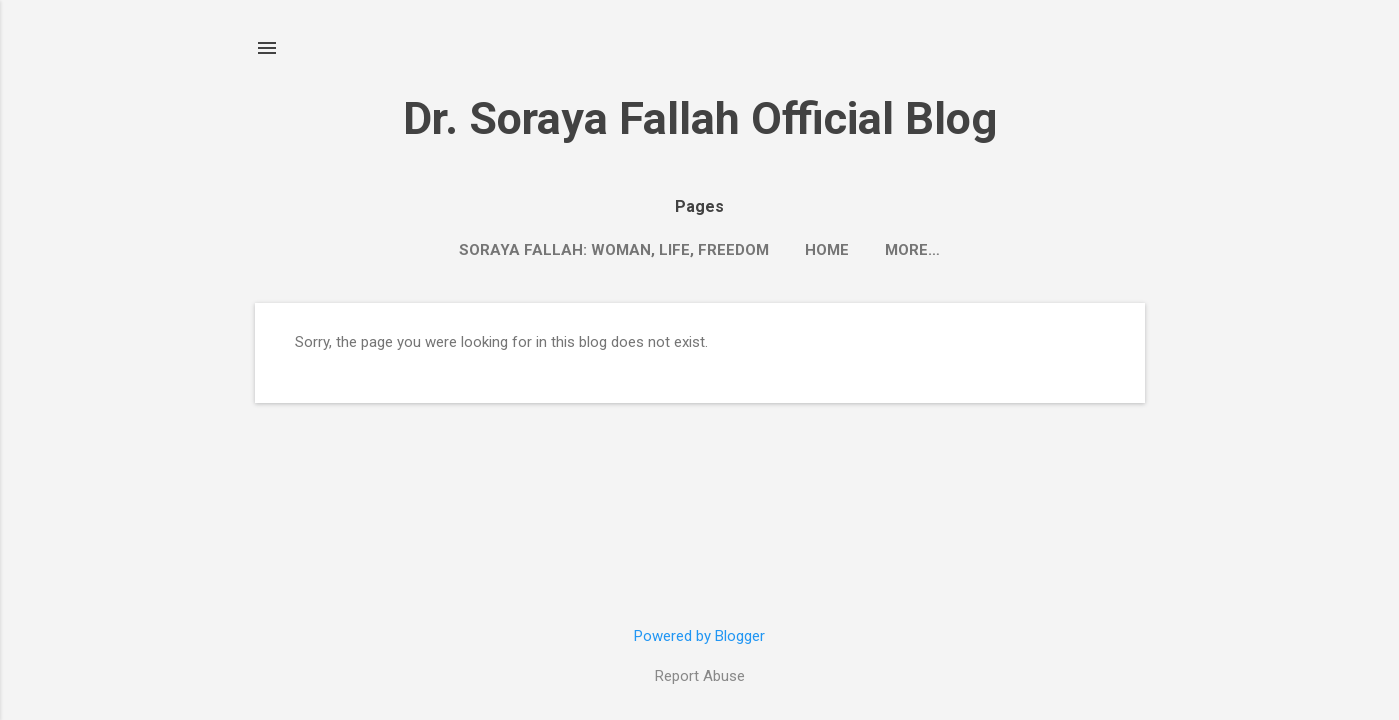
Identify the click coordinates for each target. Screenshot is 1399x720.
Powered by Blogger (699, 636)
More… (912, 250)
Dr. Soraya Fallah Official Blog (700, 118)
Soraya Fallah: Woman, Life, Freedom (614, 250)
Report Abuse (700, 676)
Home (827, 250)
